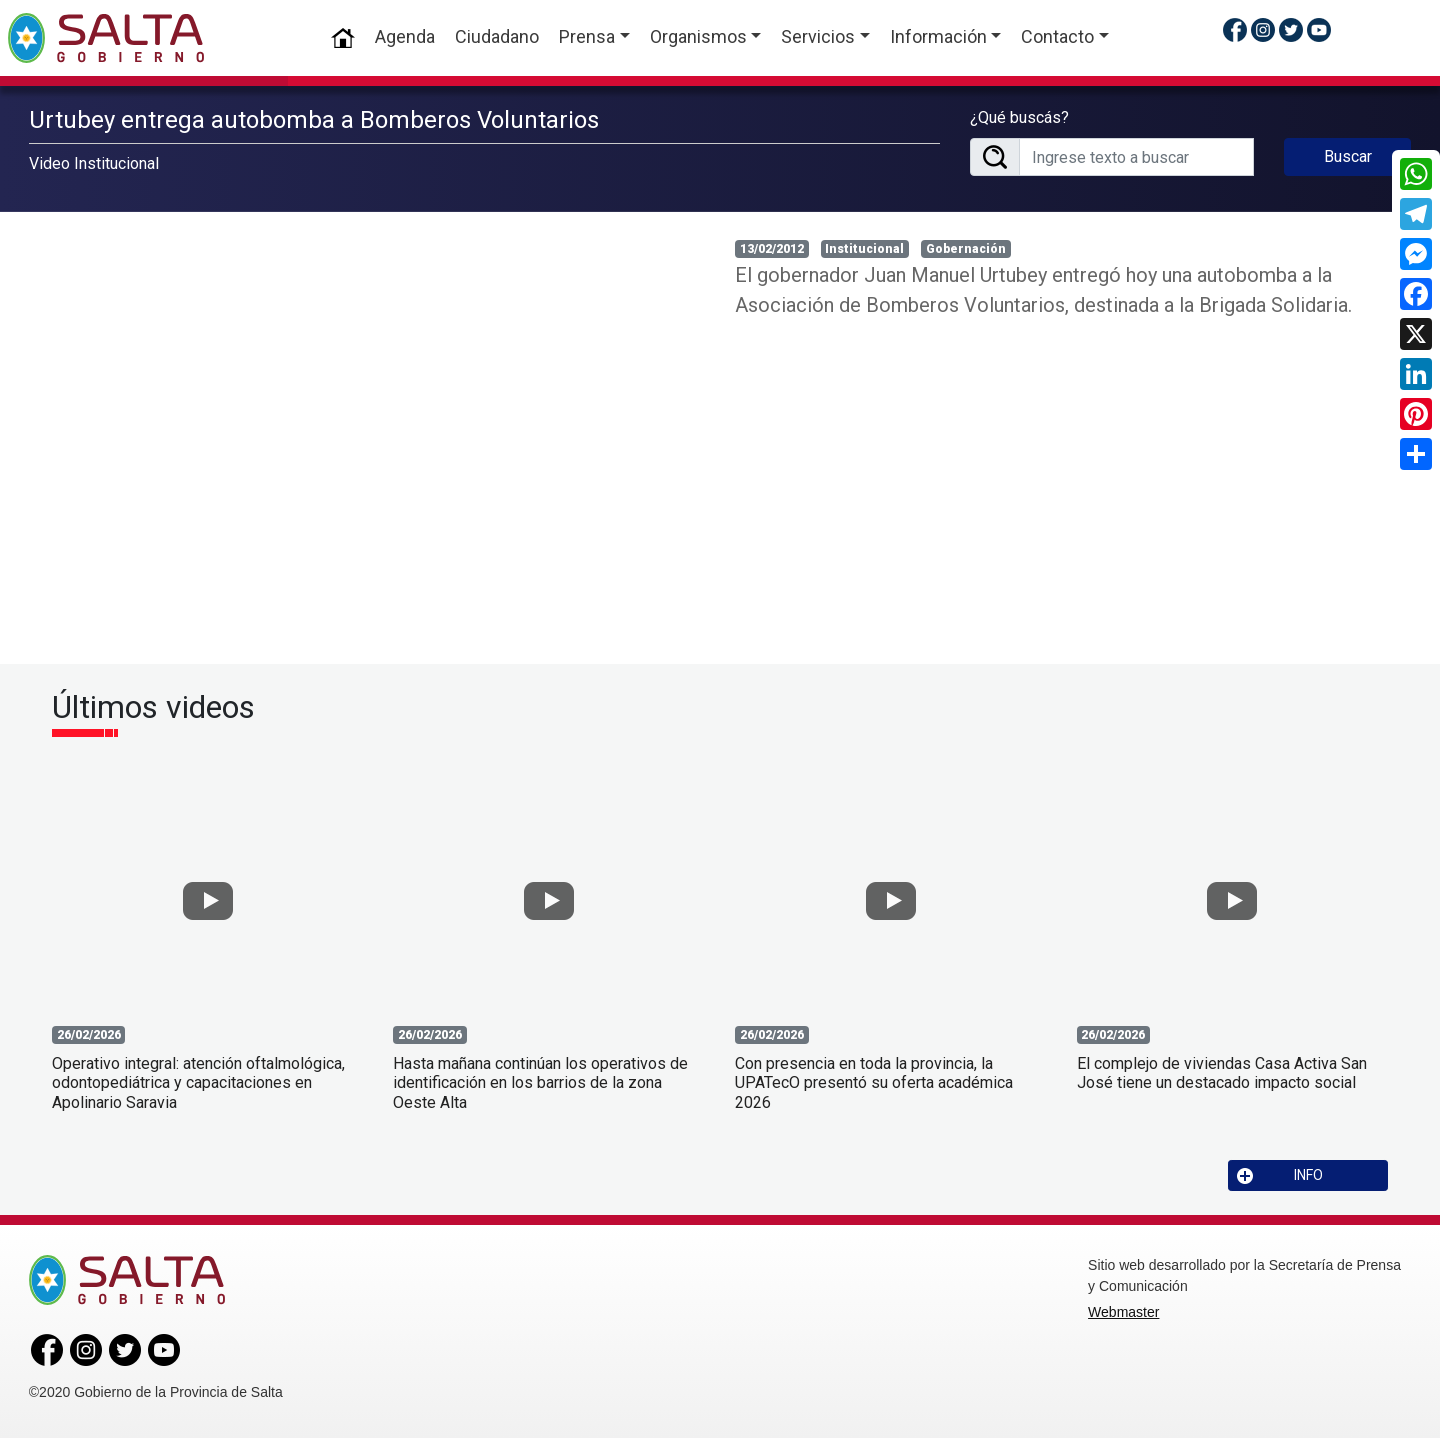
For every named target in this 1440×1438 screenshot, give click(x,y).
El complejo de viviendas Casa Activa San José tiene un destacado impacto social (1222, 1073)
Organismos (698, 36)
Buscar (1348, 156)
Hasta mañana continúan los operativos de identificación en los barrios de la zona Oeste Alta (540, 1082)
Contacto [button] (1057, 36)
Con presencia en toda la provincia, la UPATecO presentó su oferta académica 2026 (874, 1082)
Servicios (818, 36)
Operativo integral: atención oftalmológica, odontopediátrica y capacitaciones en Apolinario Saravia (198, 1082)
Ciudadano (497, 36)
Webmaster (1123, 1312)
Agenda (405, 36)
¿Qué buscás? (1019, 117)
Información (938, 36)
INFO (1280, 1175)
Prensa (587, 36)
